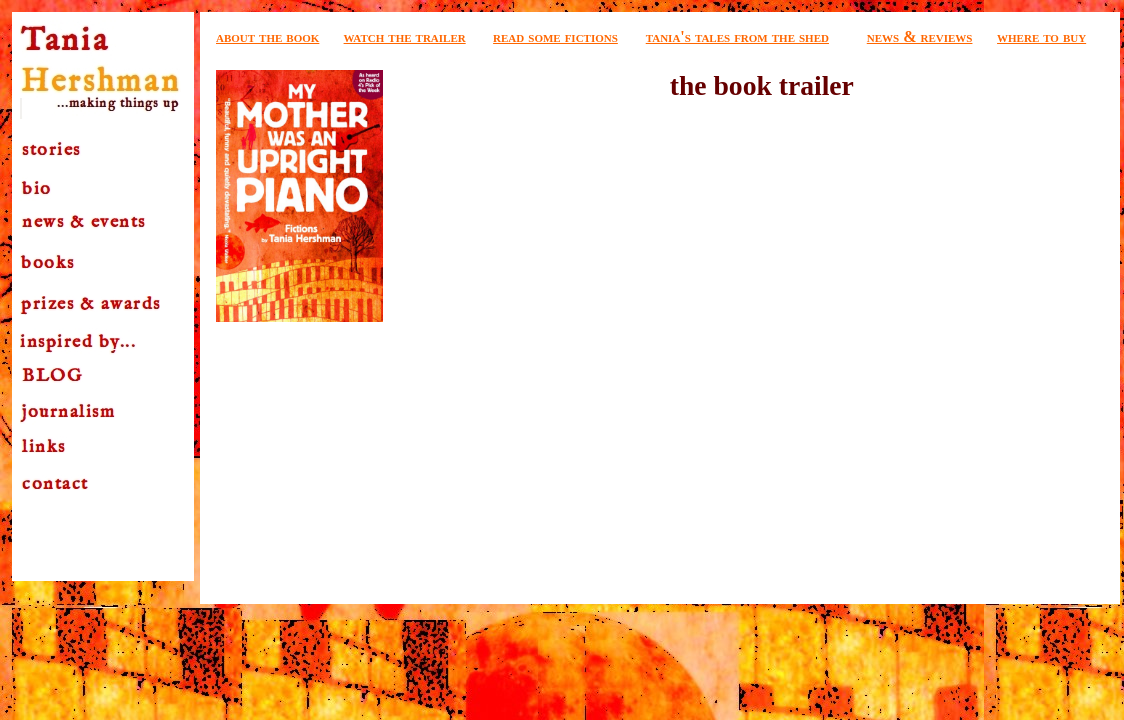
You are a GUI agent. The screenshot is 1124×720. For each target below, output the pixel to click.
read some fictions (555, 36)
